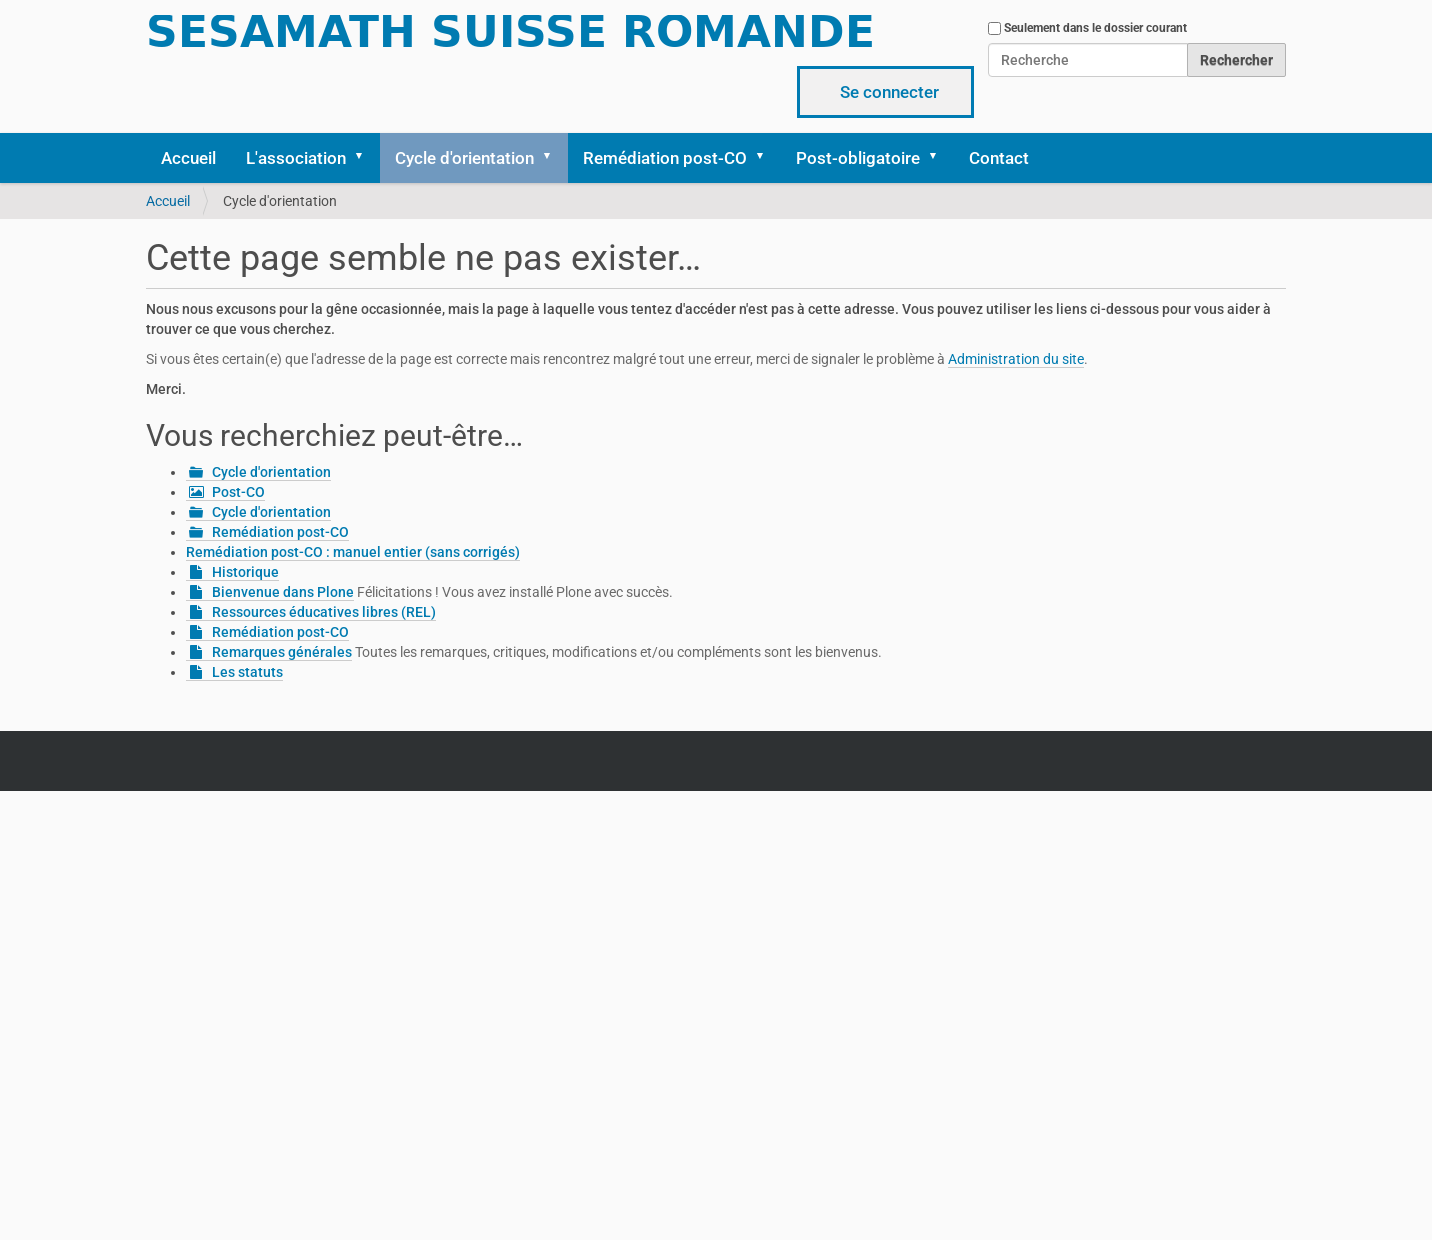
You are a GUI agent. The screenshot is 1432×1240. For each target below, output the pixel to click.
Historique (245, 572)
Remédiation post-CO (665, 158)
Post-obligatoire (858, 158)
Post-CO (238, 492)
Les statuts (247, 672)
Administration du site (1016, 359)
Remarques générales (282, 652)
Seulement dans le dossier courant (1095, 28)
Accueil (188, 158)
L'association (296, 158)
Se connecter (889, 92)
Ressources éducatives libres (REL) (324, 612)
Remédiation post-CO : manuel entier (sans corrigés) (353, 552)
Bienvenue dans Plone (283, 592)
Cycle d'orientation (464, 158)
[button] (366, 158)
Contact (999, 158)
